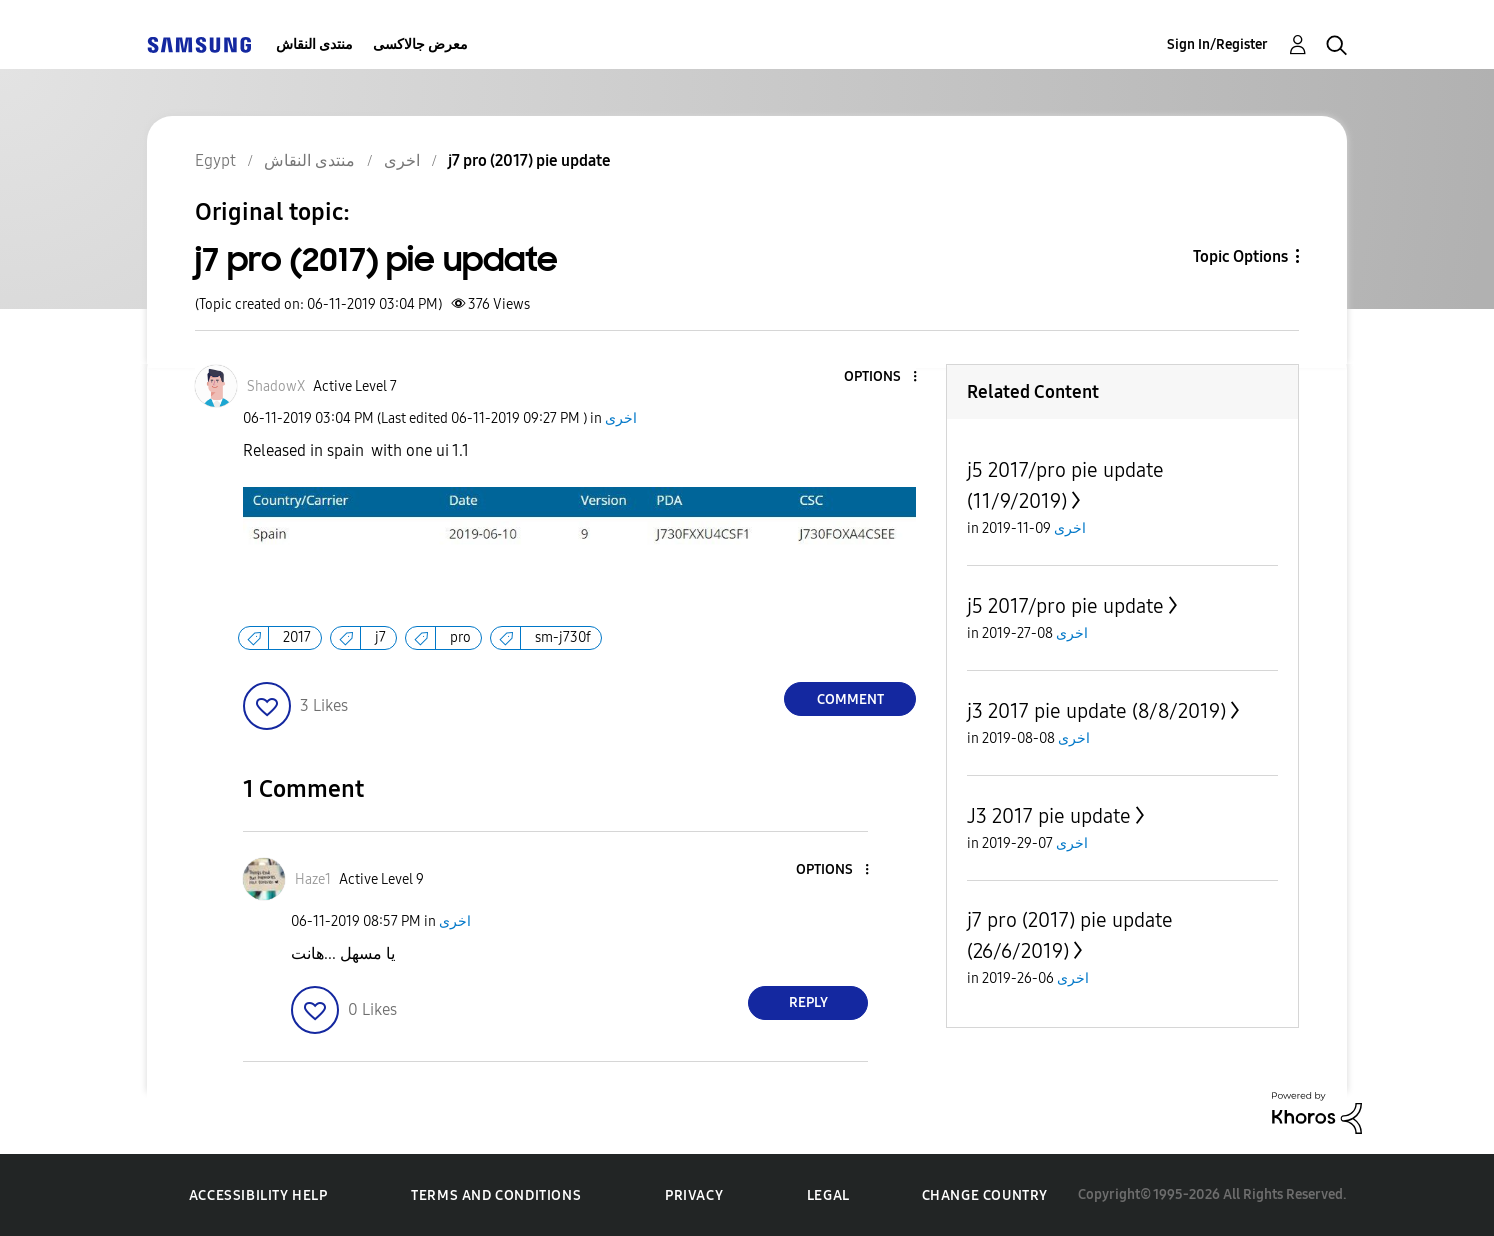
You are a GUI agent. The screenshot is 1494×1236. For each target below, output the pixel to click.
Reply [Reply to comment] (808, 1002)
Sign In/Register (1217, 44)
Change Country (985, 1195)
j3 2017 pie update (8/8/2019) (1096, 711)
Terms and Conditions (496, 1195)
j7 (380, 637)
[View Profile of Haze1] (313, 879)
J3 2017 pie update (1049, 816)
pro (460, 637)
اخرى (621, 418)
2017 (297, 637)
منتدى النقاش (314, 44)
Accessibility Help (258, 1195)
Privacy (694, 1195)
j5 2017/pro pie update (1065, 606)
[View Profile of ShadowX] (276, 386)
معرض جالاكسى (420, 44)
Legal (828, 1195)
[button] (882, 377)
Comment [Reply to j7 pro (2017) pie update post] (850, 699)
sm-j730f (563, 637)
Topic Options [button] (1240, 256)
